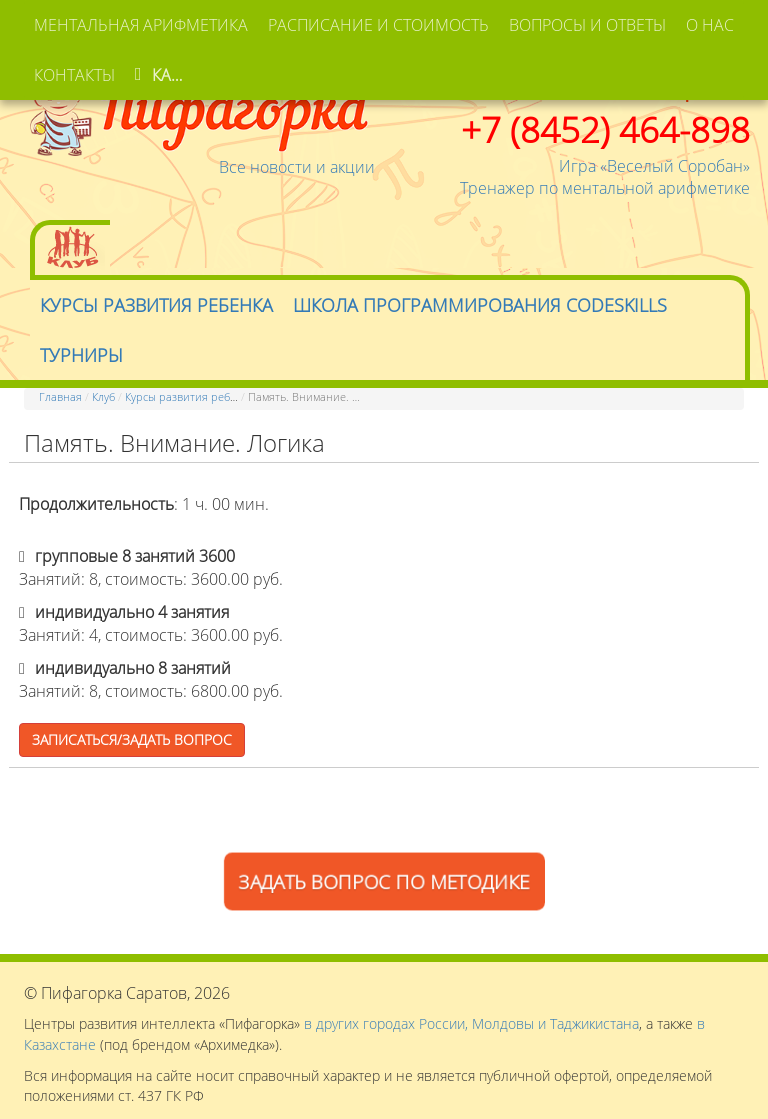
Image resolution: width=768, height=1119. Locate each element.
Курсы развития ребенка (189, 396)
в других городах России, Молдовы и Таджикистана (471, 1023)
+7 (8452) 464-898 (605, 129)
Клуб (103, 396)
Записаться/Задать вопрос (132, 739)
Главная (60, 396)
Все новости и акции (297, 167)
